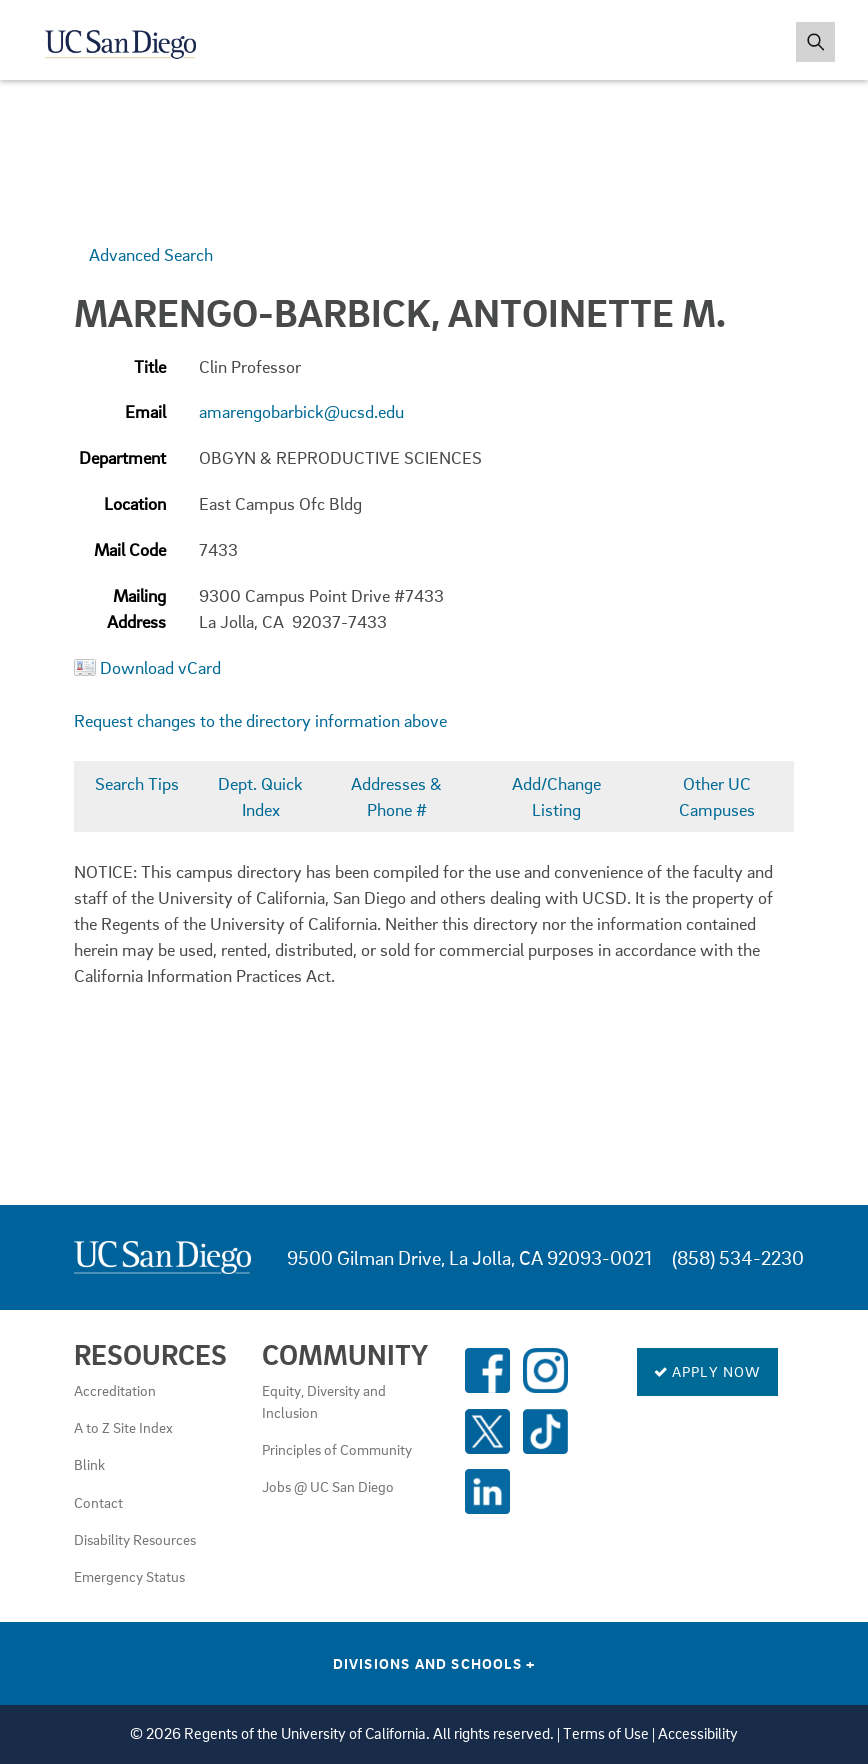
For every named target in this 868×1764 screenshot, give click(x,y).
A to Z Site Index (123, 1427)
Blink (89, 1464)
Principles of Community (337, 1449)
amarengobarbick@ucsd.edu (301, 411)
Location (135, 503)
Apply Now (707, 1371)
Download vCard (160, 667)
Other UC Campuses (717, 796)
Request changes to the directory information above (260, 720)
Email (145, 411)
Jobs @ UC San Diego (328, 1486)
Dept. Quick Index (260, 796)
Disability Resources (135, 1539)
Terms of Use (606, 1733)
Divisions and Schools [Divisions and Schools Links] (434, 1663)
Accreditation (115, 1390)
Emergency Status (129, 1576)
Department (122, 457)
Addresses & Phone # (396, 796)
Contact (98, 1502)
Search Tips (137, 783)
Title (150, 366)
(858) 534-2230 (738, 1257)
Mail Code (130, 549)
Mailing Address (136, 608)
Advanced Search (151, 254)
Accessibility (698, 1733)
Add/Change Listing (556, 796)
